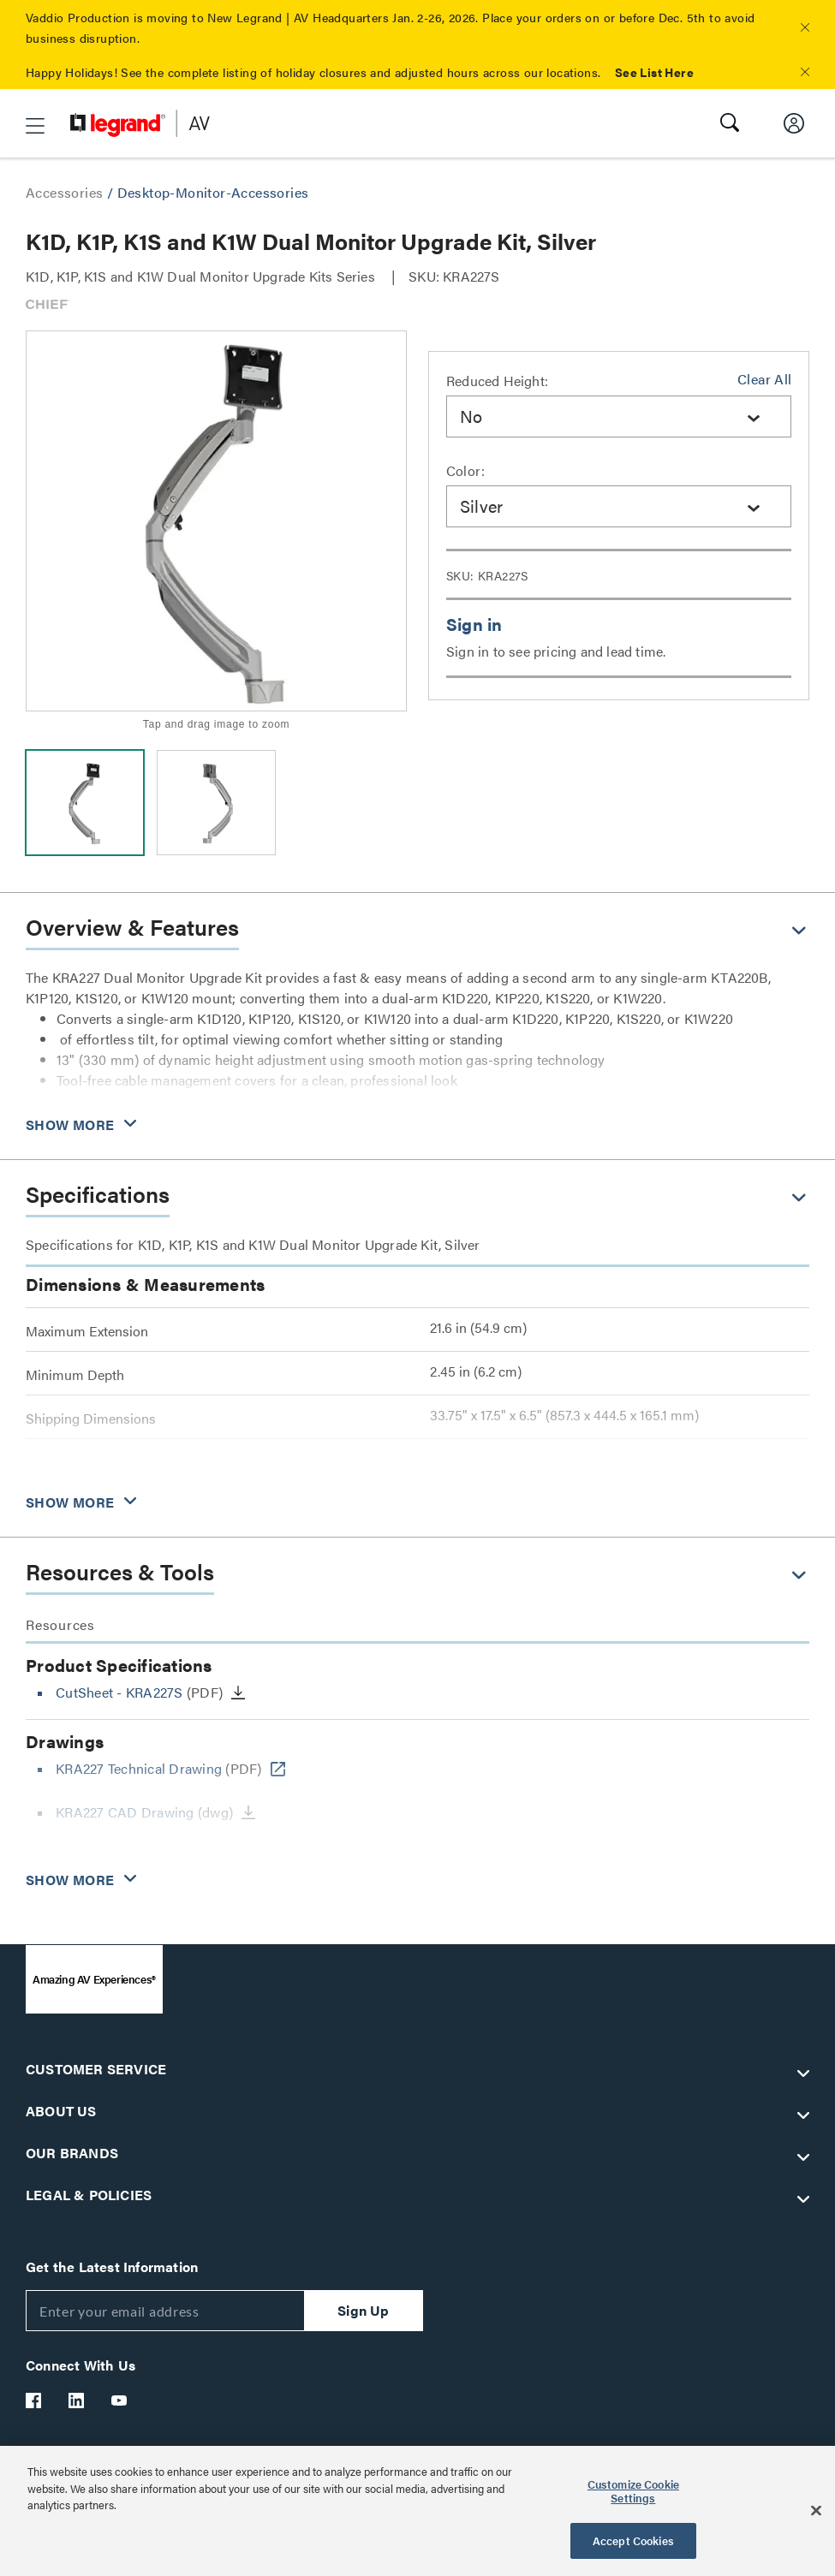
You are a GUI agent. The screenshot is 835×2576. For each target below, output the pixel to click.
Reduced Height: (497, 380)
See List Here (654, 71)
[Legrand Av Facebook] (34, 2400)
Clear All (764, 379)
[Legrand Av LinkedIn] (77, 2400)
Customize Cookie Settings (633, 2491)
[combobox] (618, 416)
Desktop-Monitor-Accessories (213, 192)
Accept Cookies (633, 2540)
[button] (805, 27)
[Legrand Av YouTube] (119, 2400)
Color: (465, 470)
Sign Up (363, 2310)
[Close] (816, 2511)
